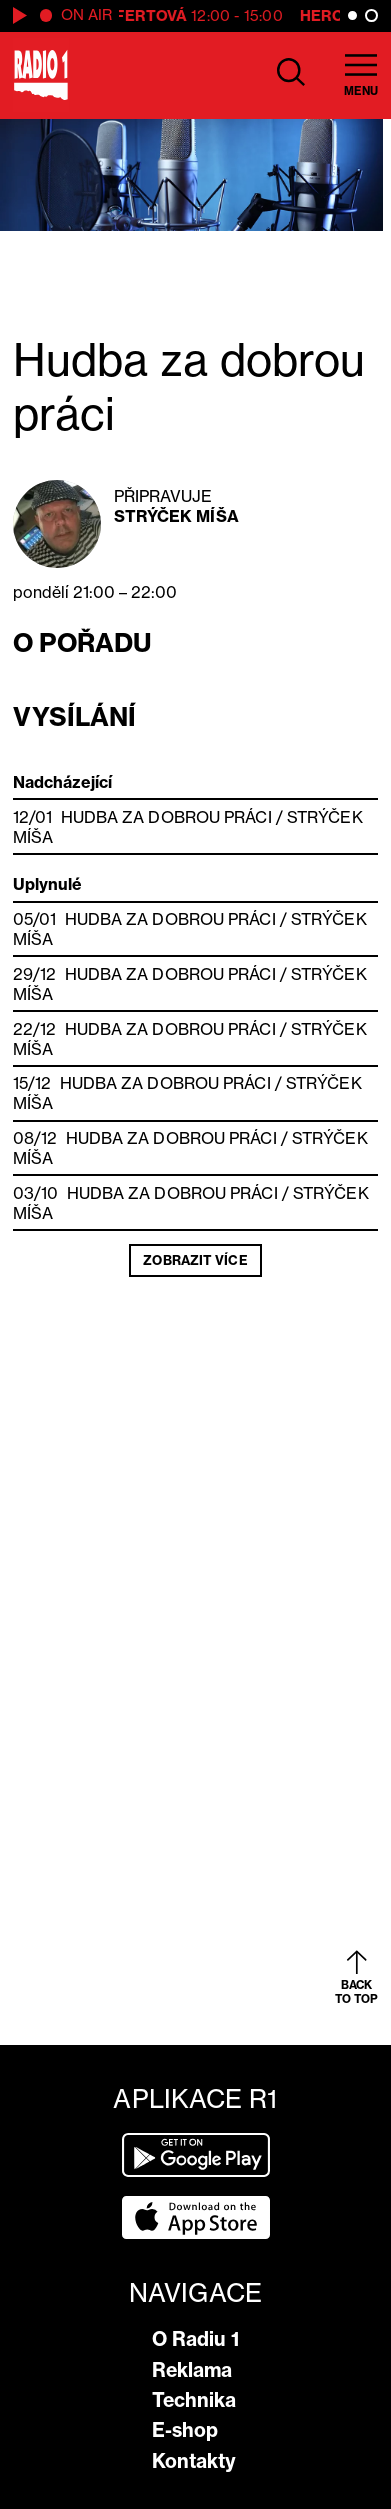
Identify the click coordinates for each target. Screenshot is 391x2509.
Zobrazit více (195, 1260)
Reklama (192, 2370)
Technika (194, 2400)
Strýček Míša (176, 516)
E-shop (185, 2430)
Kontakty (194, 2461)
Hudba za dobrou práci (166, 817)
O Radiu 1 (195, 2339)
